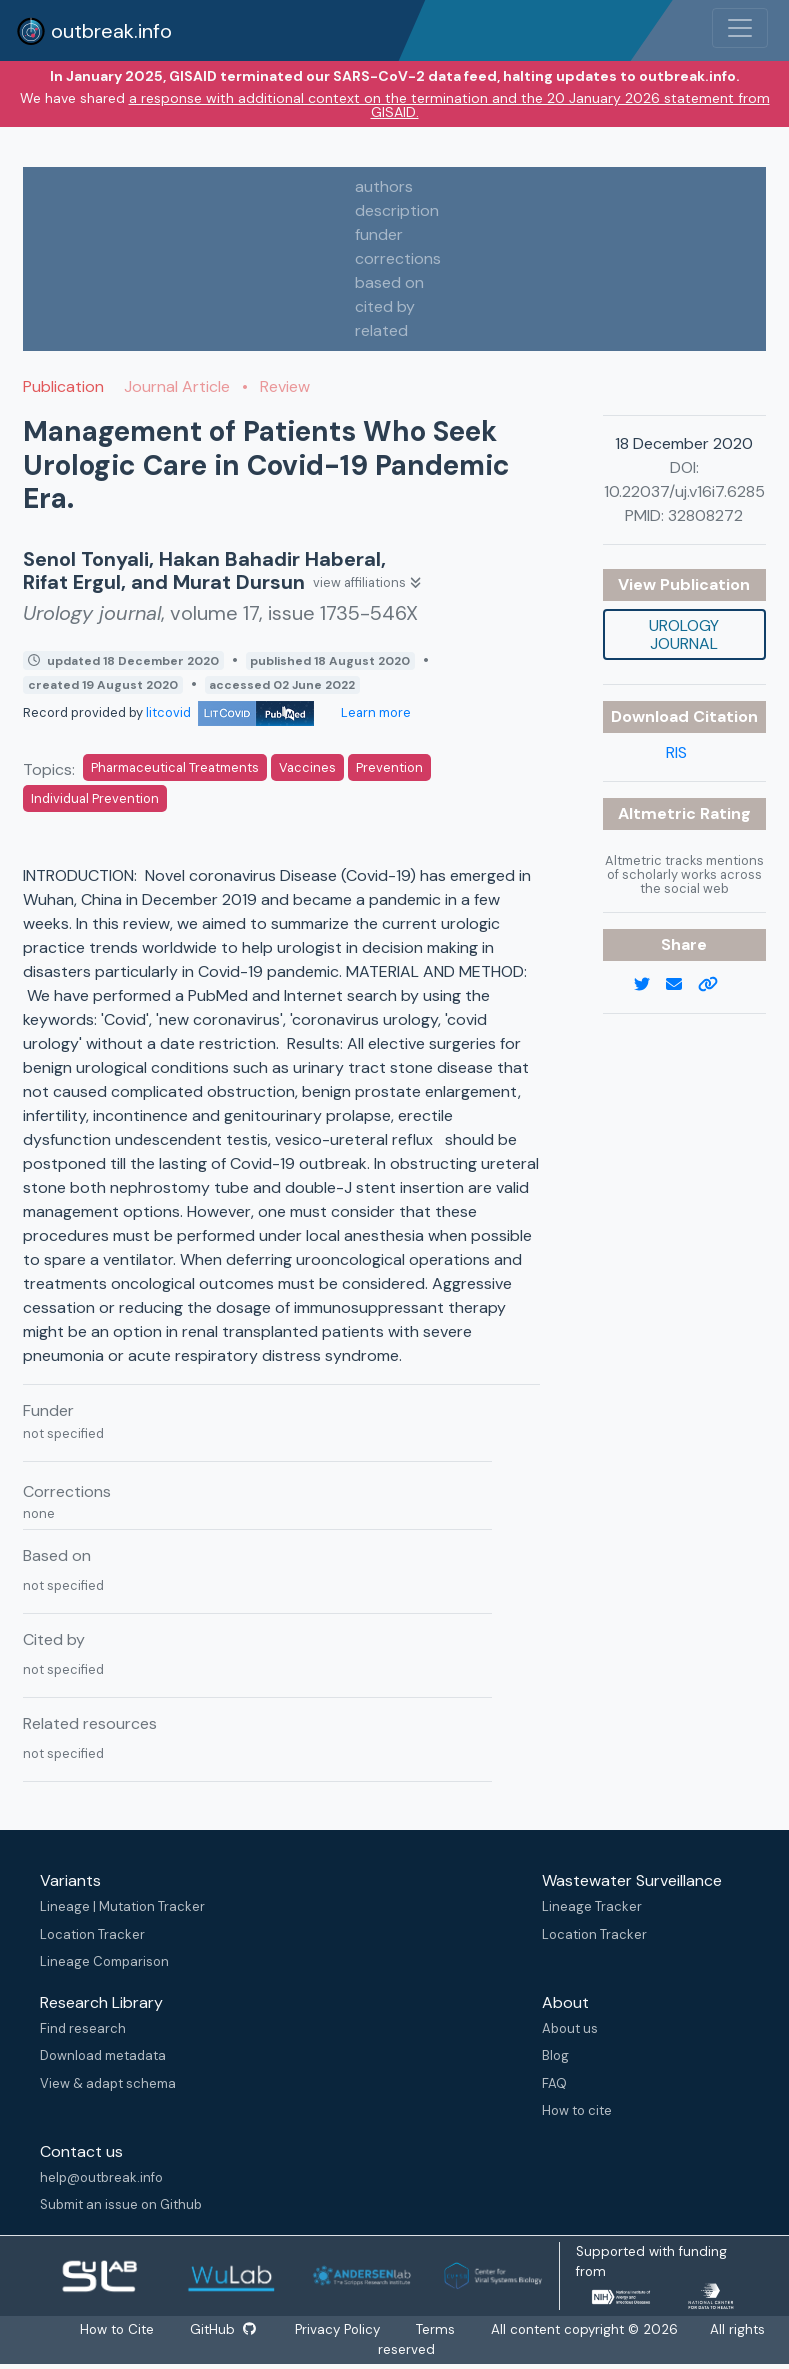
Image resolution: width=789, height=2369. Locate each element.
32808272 (705, 515)
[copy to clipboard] (716, 985)
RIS (676, 752)
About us (570, 2028)
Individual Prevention (95, 798)
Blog (555, 2055)
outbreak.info (94, 31)
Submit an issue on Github (121, 2204)
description (397, 210)
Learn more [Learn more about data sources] (374, 712)
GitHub (222, 2329)
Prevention (389, 767)
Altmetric (659, 813)
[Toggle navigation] (740, 28)
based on (389, 282)
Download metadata (103, 2055)
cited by (385, 306)
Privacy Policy (339, 2329)
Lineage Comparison (104, 1961)
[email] (682, 985)
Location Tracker (92, 1934)
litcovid (230, 712)
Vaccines (307, 767)
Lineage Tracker (592, 1906)
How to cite (577, 2110)
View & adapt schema (108, 2083)
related (381, 330)
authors (384, 186)
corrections (398, 258)
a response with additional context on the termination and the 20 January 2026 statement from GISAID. (449, 105)
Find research (83, 2028)
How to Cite (117, 2329)
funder (379, 234)
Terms (437, 2329)
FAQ (554, 2083)
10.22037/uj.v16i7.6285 (684, 491)
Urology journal (684, 634)
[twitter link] (650, 985)
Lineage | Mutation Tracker (122, 1906)
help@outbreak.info (101, 2177)
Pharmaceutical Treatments (175, 767)
